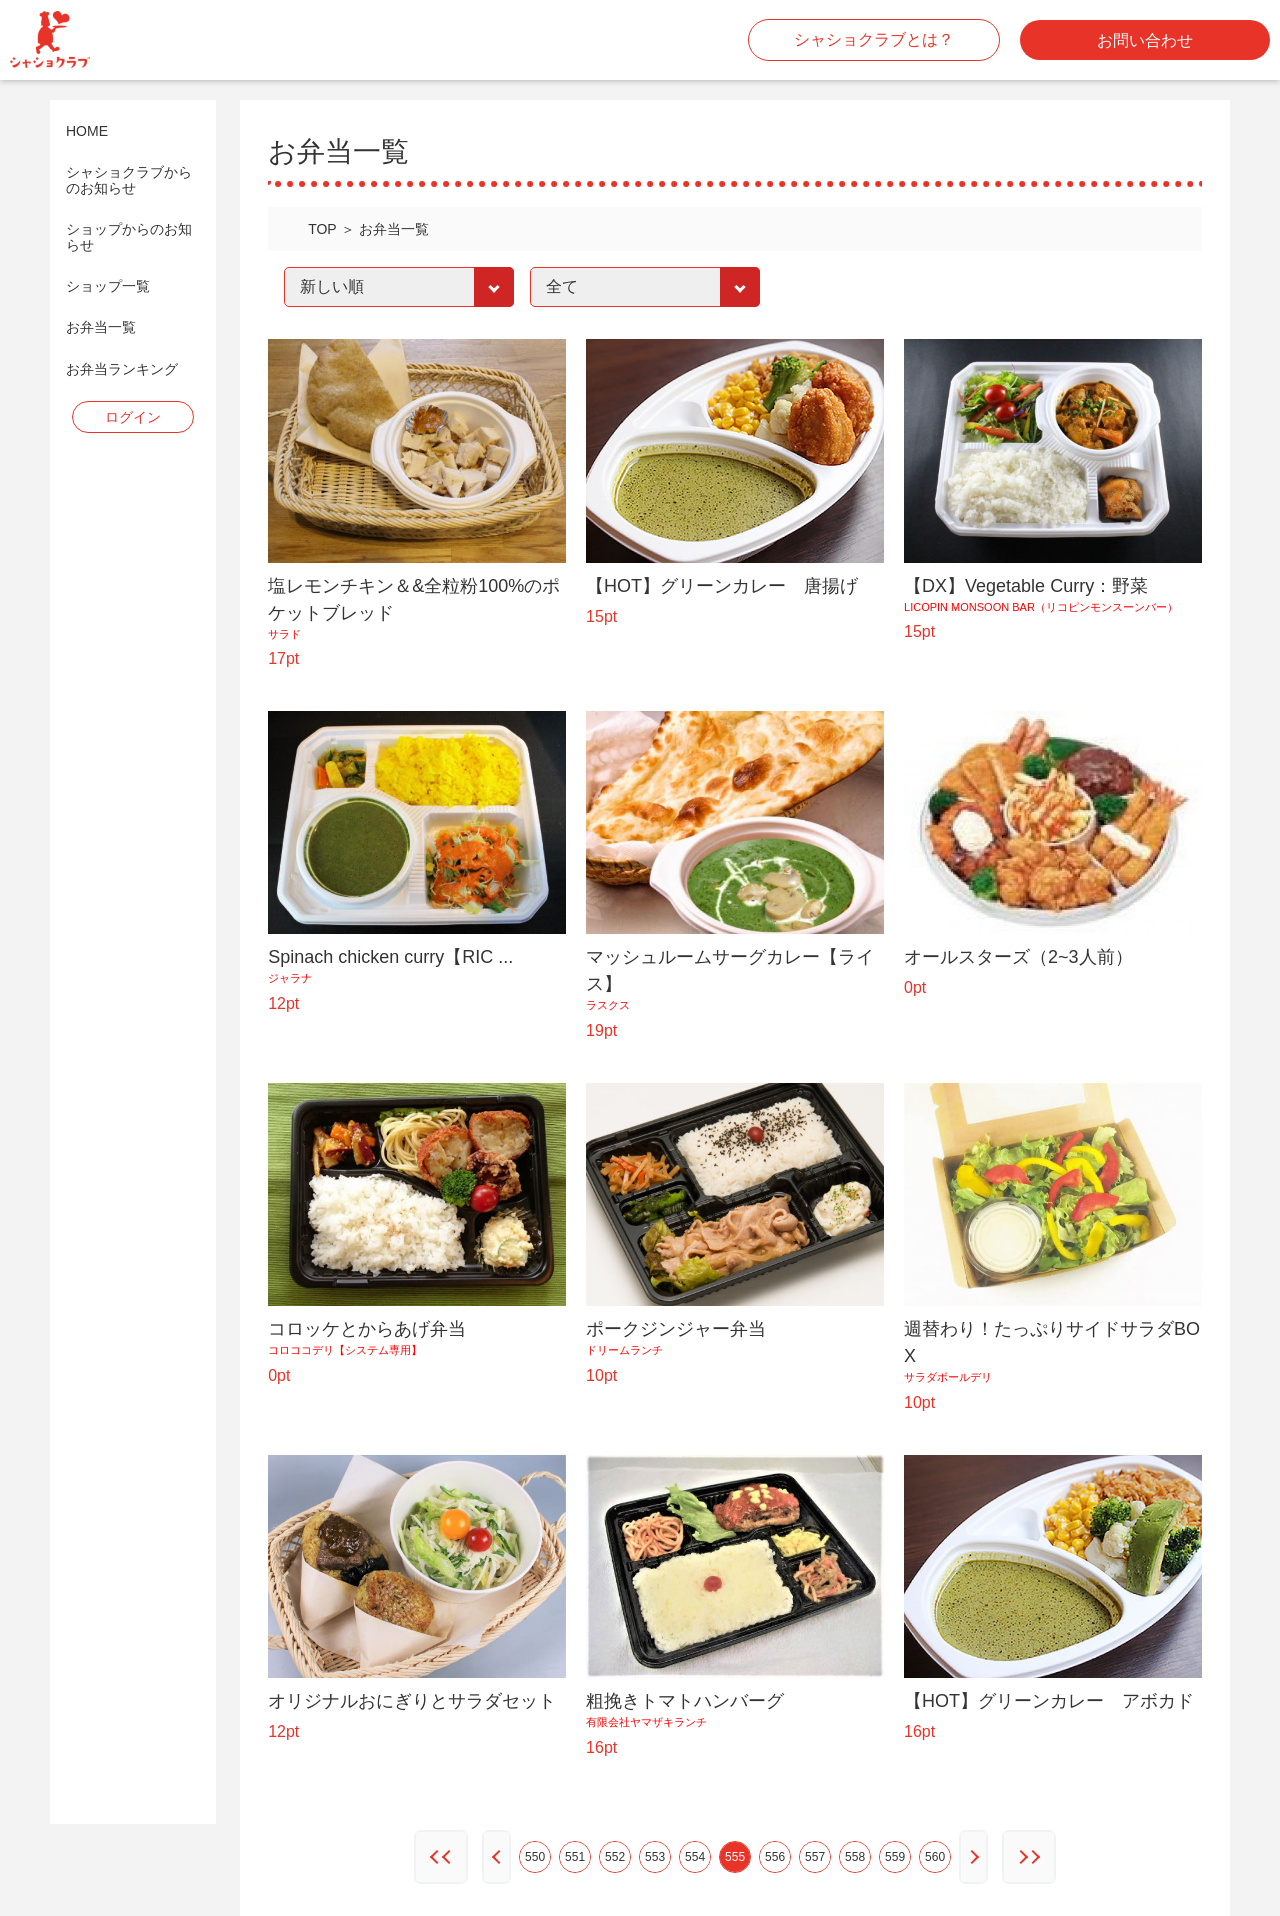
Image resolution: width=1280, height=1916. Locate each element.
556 (775, 1857)
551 (575, 1857)
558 (855, 1857)
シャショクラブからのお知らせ (129, 180)
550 (535, 1857)
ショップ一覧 (108, 286)
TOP (322, 229)
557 (815, 1857)
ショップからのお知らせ (129, 237)
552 (615, 1857)
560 (935, 1857)
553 (655, 1857)
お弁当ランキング (122, 369)
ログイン (133, 417)
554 (695, 1857)
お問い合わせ (1145, 40)
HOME (87, 131)
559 (895, 1857)
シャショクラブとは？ (874, 39)
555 (735, 1857)
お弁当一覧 (101, 327)
